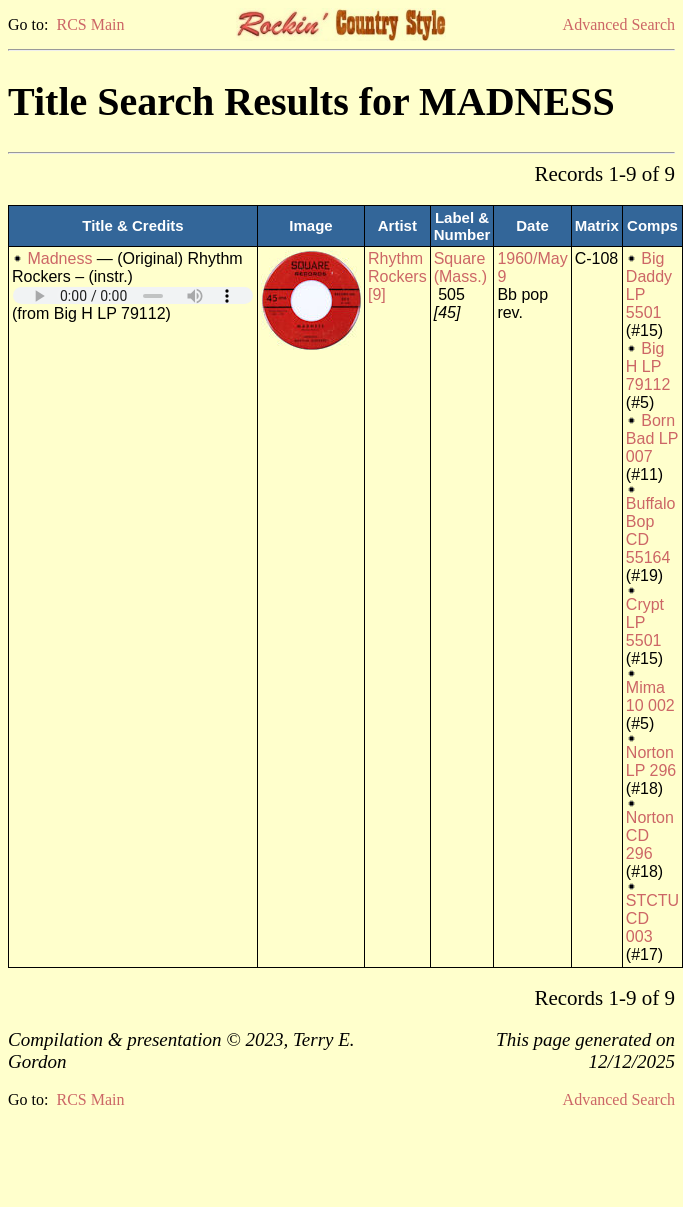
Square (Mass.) (460, 267)
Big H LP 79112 (648, 366)
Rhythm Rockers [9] (397, 276)
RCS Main (90, 24)
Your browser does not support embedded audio (133, 295)
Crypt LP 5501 (645, 622)
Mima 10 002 (650, 696)
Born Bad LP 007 (652, 438)
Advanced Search (619, 24)
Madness (59, 258)
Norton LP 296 (651, 761)
